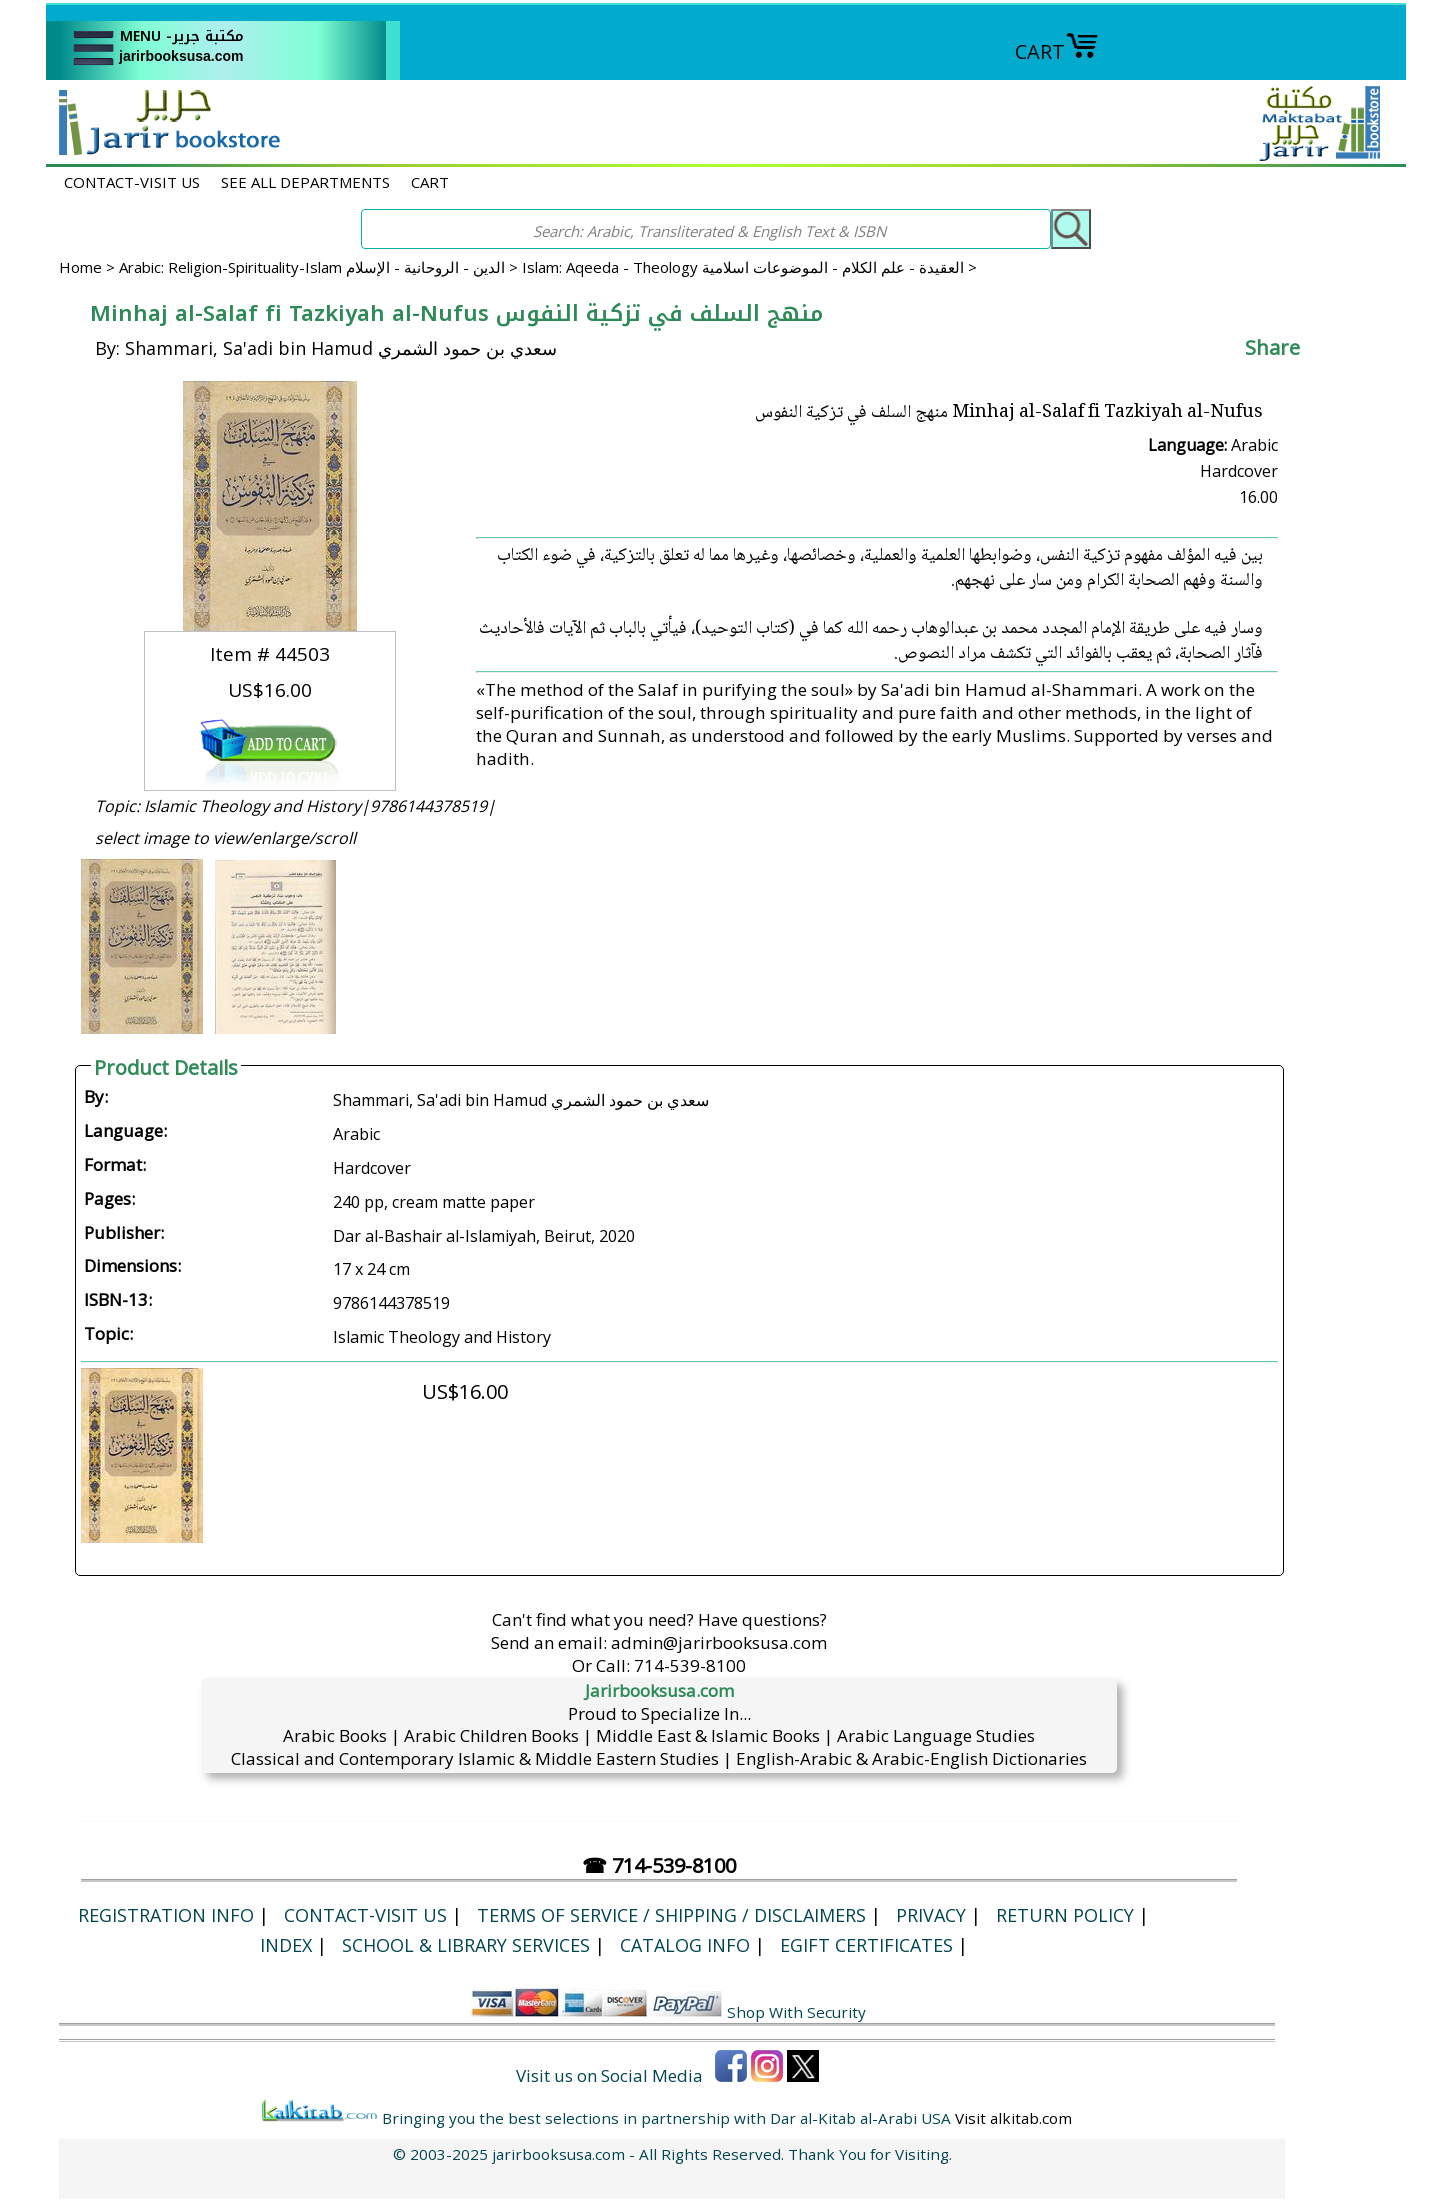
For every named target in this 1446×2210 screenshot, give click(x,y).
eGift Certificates (866, 1945)
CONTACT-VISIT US (132, 182)
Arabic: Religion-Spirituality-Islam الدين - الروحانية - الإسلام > (320, 267)
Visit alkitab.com (1013, 2118)
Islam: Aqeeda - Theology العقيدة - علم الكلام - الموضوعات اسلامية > (749, 267)
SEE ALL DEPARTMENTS (305, 182)
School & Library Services (466, 1945)
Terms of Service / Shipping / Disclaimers (671, 1915)
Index (286, 1945)
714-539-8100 (690, 1665)
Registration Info (166, 1915)
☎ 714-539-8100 (659, 1865)
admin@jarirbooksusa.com (719, 1642)
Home (80, 267)
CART (1057, 51)
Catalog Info (685, 1945)
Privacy (931, 1915)
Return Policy (1065, 1915)
